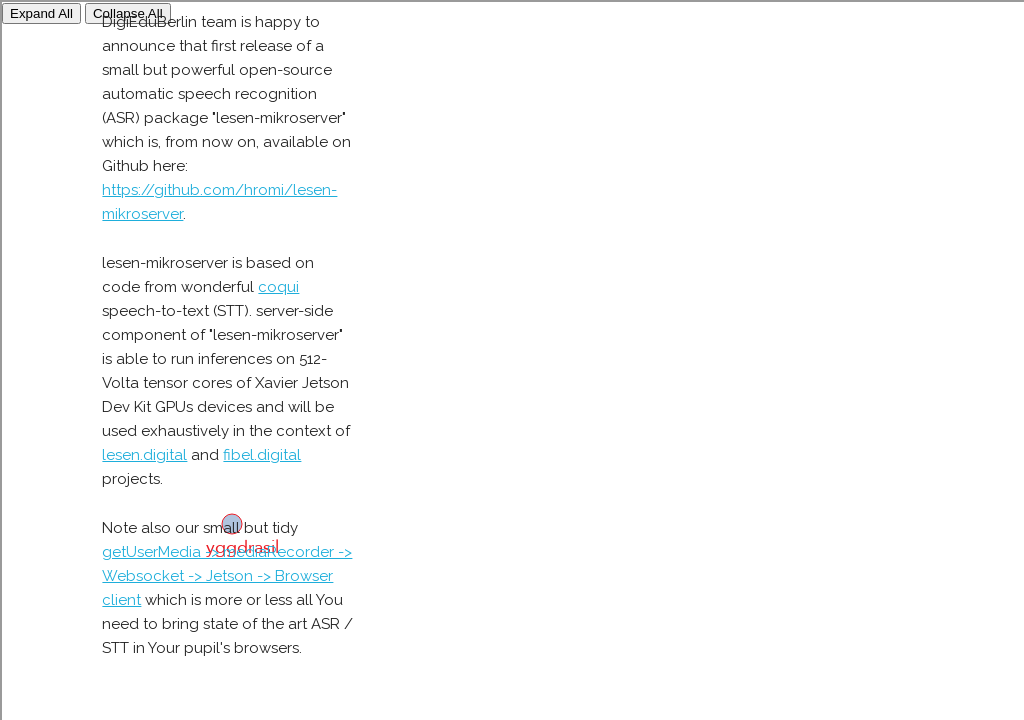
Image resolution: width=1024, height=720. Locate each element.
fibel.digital (262, 455)
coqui (278, 287)
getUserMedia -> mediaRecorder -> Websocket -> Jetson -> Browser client (227, 576)
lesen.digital (144, 455)
